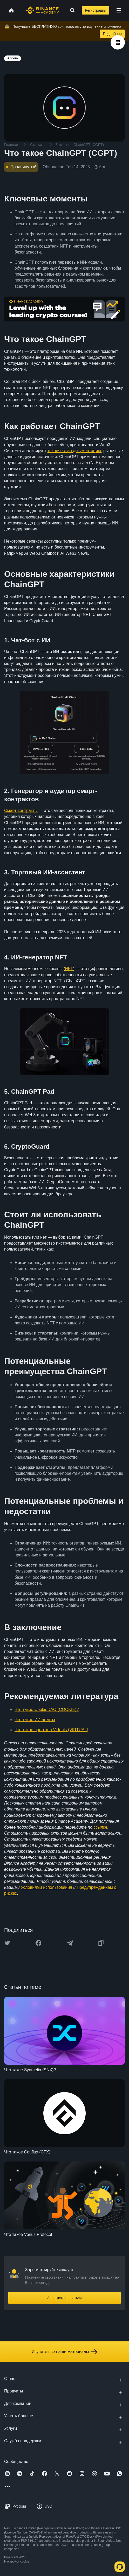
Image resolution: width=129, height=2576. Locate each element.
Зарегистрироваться (64, 2298)
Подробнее (112, 34)
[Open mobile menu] (118, 10)
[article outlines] (118, 42)
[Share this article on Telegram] (70, 1943)
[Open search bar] (71, 10)
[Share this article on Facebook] (38, 1943)
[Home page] (42, 10)
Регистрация (95, 10)
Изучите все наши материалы (64, 2351)
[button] (119, 10)
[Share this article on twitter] (7, 1943)
